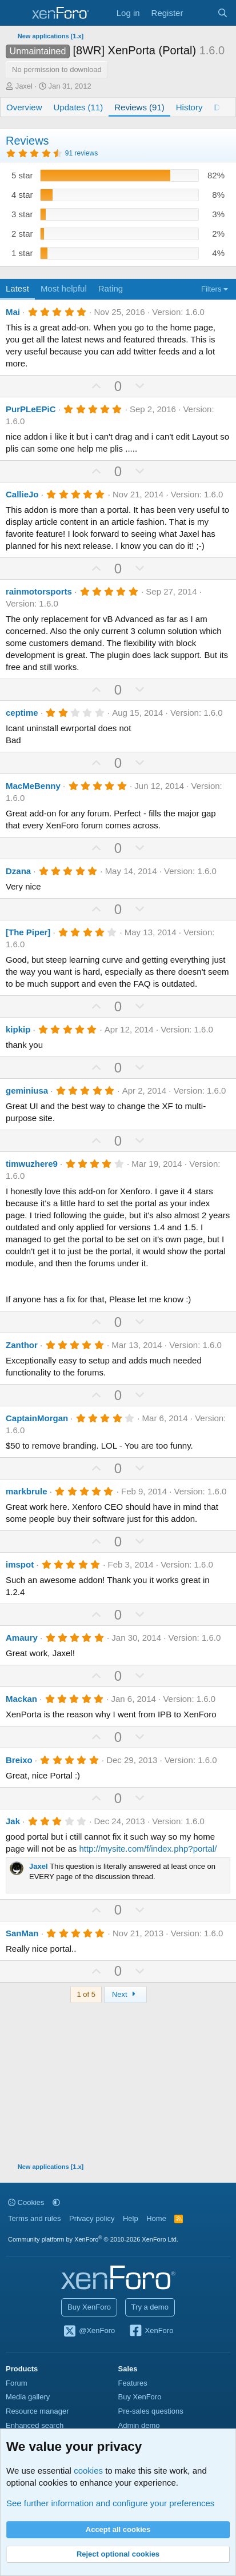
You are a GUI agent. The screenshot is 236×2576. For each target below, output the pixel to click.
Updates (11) (78, 107)
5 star (22, 175)
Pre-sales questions (150, 2411)
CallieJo (22, 494)
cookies (88, 2470)
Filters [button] (211, 289)
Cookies (26, 2202)
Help (130, 2218)
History (189, 107)
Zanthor (22, 1345)
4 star (22, 195)
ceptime (22, 712)
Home (156, 2218)
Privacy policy (91, 2218)
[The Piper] (28, 932)
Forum (16, 2383)
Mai (13, 312)
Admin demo (139, 2425)
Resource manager (37, 2411)
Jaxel (24, 86)
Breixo (19, 1760)
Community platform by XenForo (93, 2239)
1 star (22, 253)
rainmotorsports (39, 591)
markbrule (26, 1491)
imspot (20, 1564)
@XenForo (89, 2331)
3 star (22, 214)
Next (125, 1994)
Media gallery (28, 2396)
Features (132, 2383)
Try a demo (150, 2307)
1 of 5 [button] (86, 1994)
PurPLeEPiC (31, 409)
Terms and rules (34, 2218)
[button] (56, 2202)
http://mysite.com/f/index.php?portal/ (148, 1848)
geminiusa (27, 1090)
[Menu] (15, 13)
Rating (110, 288)
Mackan (21, 1699)
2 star (22, 233)
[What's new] (200, 12)
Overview (24, 107)
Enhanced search (34, 2425)
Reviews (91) (139, 107)
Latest (17, 288)
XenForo (151, 2331)
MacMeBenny (33, 786)
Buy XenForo (89, 2307)
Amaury (22, 1637)
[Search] (222, 12)
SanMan (22, 1933)
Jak (13, 1821)
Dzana (18, 871)
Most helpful (64, 288)
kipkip (18, 1029)
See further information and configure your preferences (110, 2503)
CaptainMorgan (37, 1418)
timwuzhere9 (32, 1164)
